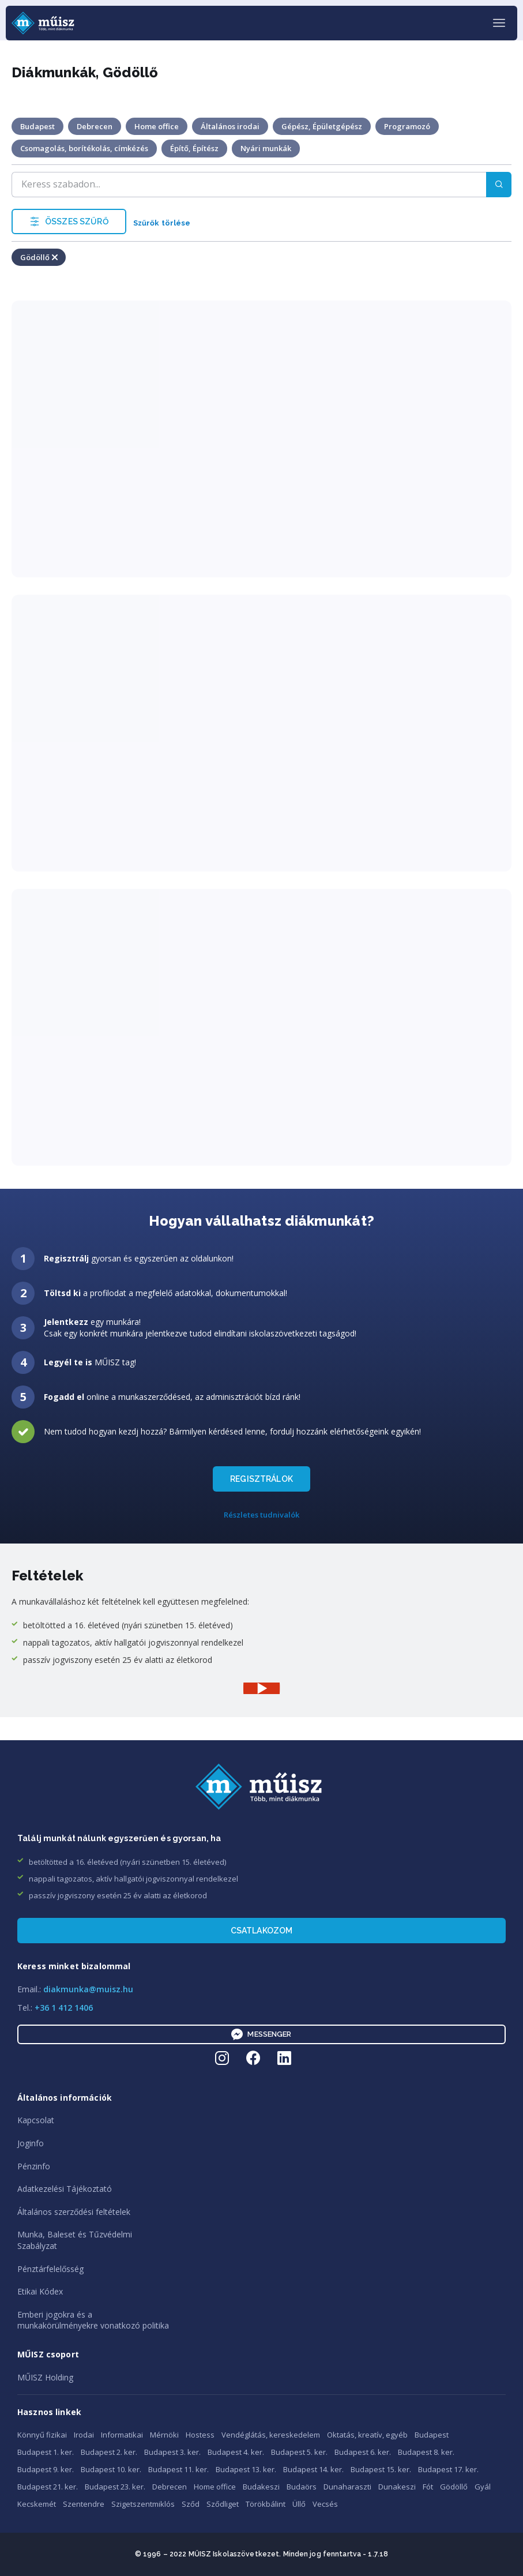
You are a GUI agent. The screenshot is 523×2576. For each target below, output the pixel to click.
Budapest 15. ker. (381, 2469)
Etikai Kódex (40, 2291)
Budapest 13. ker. (246, 2469)
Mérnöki (164, 2434)
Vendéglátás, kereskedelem (270, 2434)
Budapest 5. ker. (299, 2452)
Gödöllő (454, 2486)
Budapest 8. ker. (426, 2452)
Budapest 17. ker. (448, 2469)
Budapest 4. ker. (236, 2452)
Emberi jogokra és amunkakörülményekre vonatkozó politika (93, 2320)
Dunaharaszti (347, 2486)
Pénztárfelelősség (50, 2268)
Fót (428, 2486)
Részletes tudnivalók (261, 1514)
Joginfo (30, 2143)
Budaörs (302, 2486)
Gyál (483, 2486)
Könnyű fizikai (42, 2434)
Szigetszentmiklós (143, 2504)
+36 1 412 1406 (64, 2007)
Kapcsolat (35, 2120)
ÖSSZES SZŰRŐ (69, 221)
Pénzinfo (33, 2166)
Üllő (299, 2504)
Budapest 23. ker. (115, 2486)
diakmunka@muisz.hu (88, 1989)
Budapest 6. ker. (362, 2452)
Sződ (191, 2504)
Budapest (432, 2434)
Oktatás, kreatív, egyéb (367, 2434)
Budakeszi (261, 2486)
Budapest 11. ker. (178, 2469)
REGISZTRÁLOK (261, 1479)
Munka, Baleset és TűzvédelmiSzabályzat (74, 2240)
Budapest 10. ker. (111, 2469)
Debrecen (169, 2486)
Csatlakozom (262, 1930)
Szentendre (83, 2504)
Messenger (261, 2034)
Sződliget (222, 2504)
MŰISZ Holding (45, 2377)
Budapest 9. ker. (45, 2469)
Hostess (200, 2434)
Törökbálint (265, 2504)
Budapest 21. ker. (47, 2486)
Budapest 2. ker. (109, 2452)
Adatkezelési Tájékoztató (64, 2188)
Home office (215, 2486)
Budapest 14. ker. (313, 2469)
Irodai (84, 2434)
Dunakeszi (397, 2486)
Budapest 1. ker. (45, 2452)
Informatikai (122, 2434)
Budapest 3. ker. (172, 2452)
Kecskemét (36, 2504)
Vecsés (325, 2504)
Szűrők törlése (162, 223)
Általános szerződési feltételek (73, 2211)
